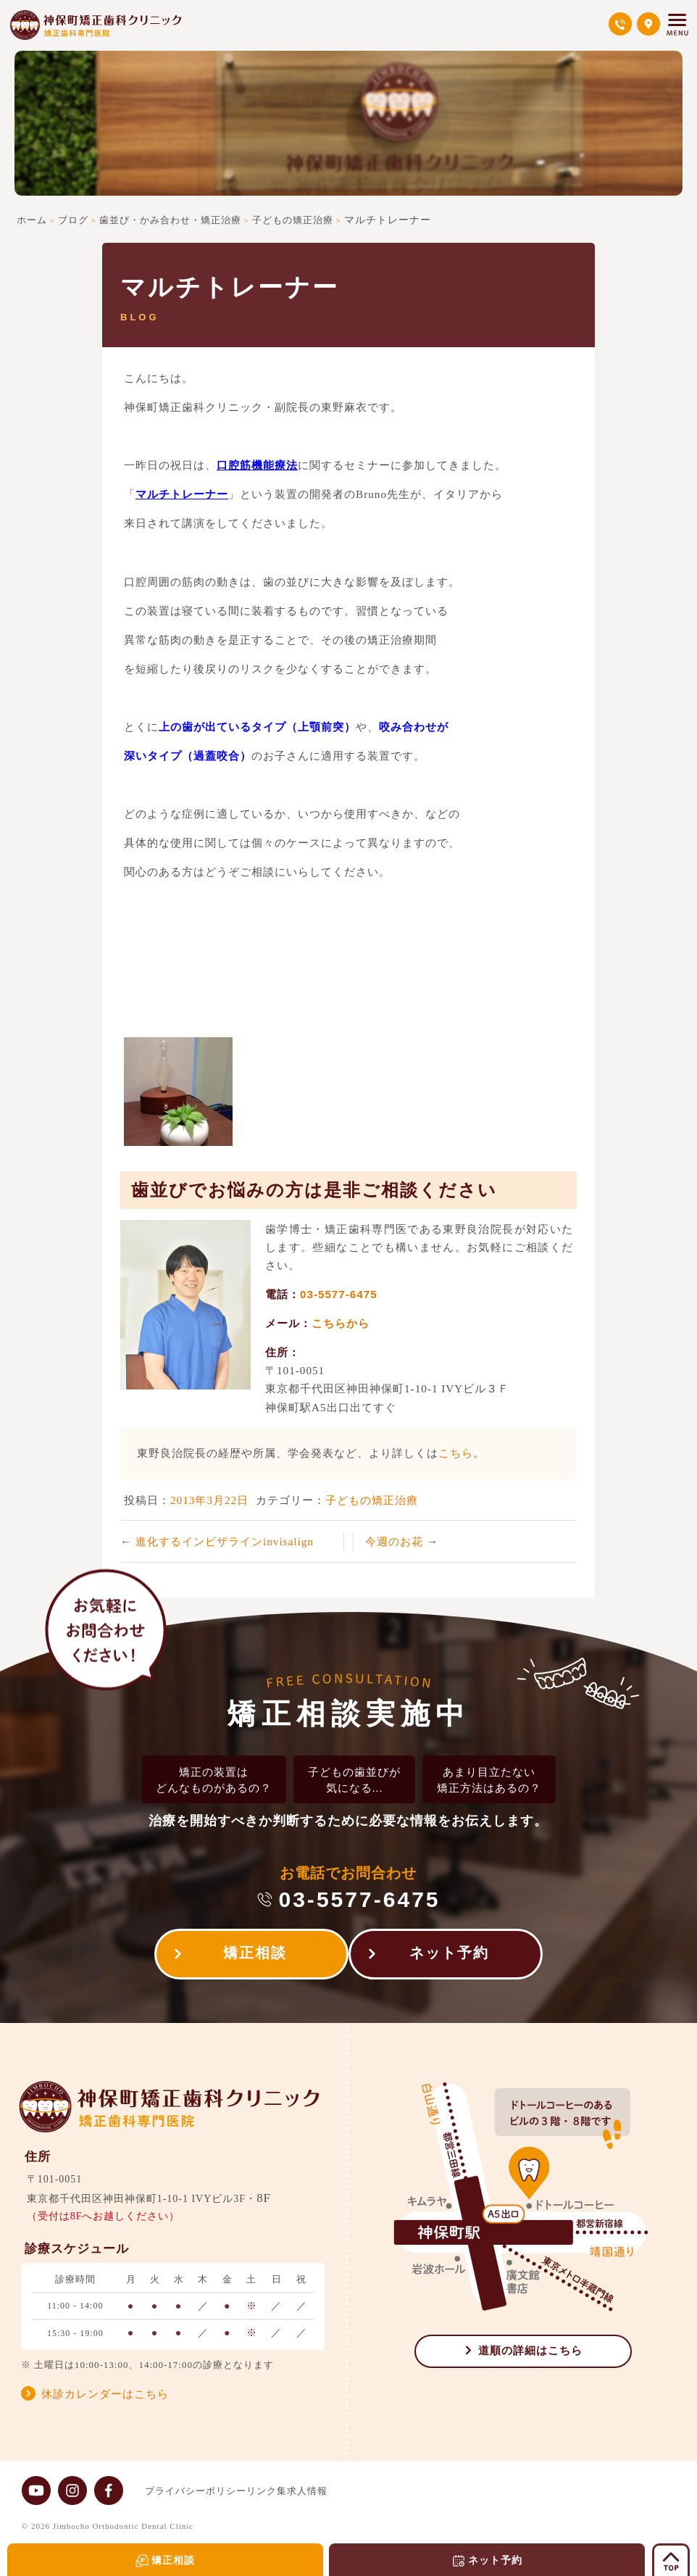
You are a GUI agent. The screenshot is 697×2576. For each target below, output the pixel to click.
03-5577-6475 (338, 1294)
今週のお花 (396, 1541)
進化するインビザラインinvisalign (224, 1541)
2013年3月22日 (209, 1500)
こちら (455, 1453)
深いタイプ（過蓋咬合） (187, 755)
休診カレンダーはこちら (105, 2395)
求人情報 (336, 2490)
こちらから (341, 1323)
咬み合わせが (413, 726)
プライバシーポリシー (195, 2490)
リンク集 (281, 2490)
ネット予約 (456, 1957)
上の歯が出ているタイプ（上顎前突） (257, 726)
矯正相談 (248, 1957)
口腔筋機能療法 (257, 465)
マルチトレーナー (181, 494)
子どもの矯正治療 (371, 1500)
